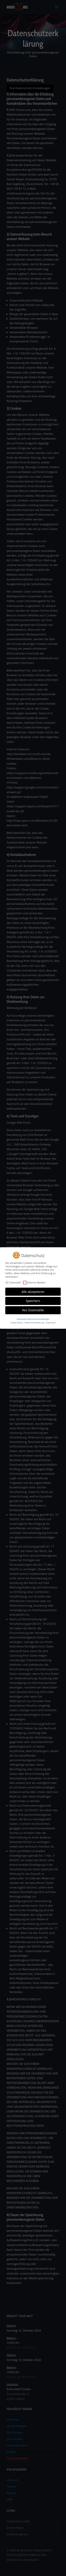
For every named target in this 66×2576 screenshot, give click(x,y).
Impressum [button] (51, 1320)
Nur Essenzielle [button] (33, 1308)
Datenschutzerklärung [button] (34, 1320)
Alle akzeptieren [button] (32, 1289)
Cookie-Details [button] (16, 1320)
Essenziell (13, 1280)
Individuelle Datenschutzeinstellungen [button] (33, 1317)
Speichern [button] (33, 1299)
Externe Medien (34, 1280)
